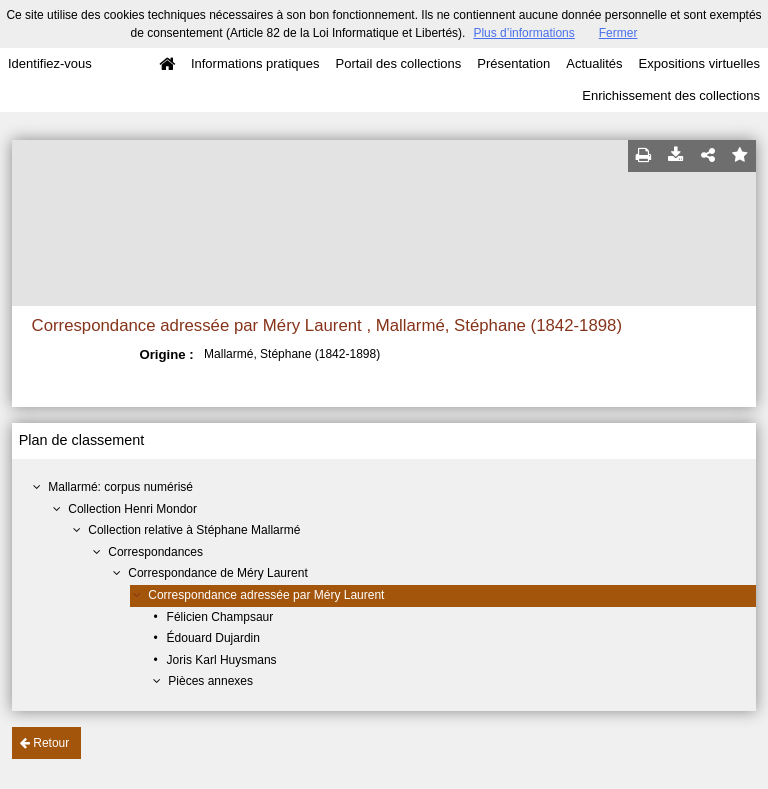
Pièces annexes (210, 681)
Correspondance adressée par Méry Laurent (266, 595)
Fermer (618, 33)
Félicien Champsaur (220, 617)
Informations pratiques (255, 63)
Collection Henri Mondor (132, 509)
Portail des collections (399, 63)
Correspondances (155, 552)
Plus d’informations (523, 33)
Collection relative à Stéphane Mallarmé (194, 530)
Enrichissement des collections (671, 95)
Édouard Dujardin (213, 638)
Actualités (594, 63)
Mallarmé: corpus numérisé (120, 487)
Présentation (513, 63)
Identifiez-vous (50, 63)
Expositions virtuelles (699, 63)
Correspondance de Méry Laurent (217, 573)
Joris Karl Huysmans (222, 660)
